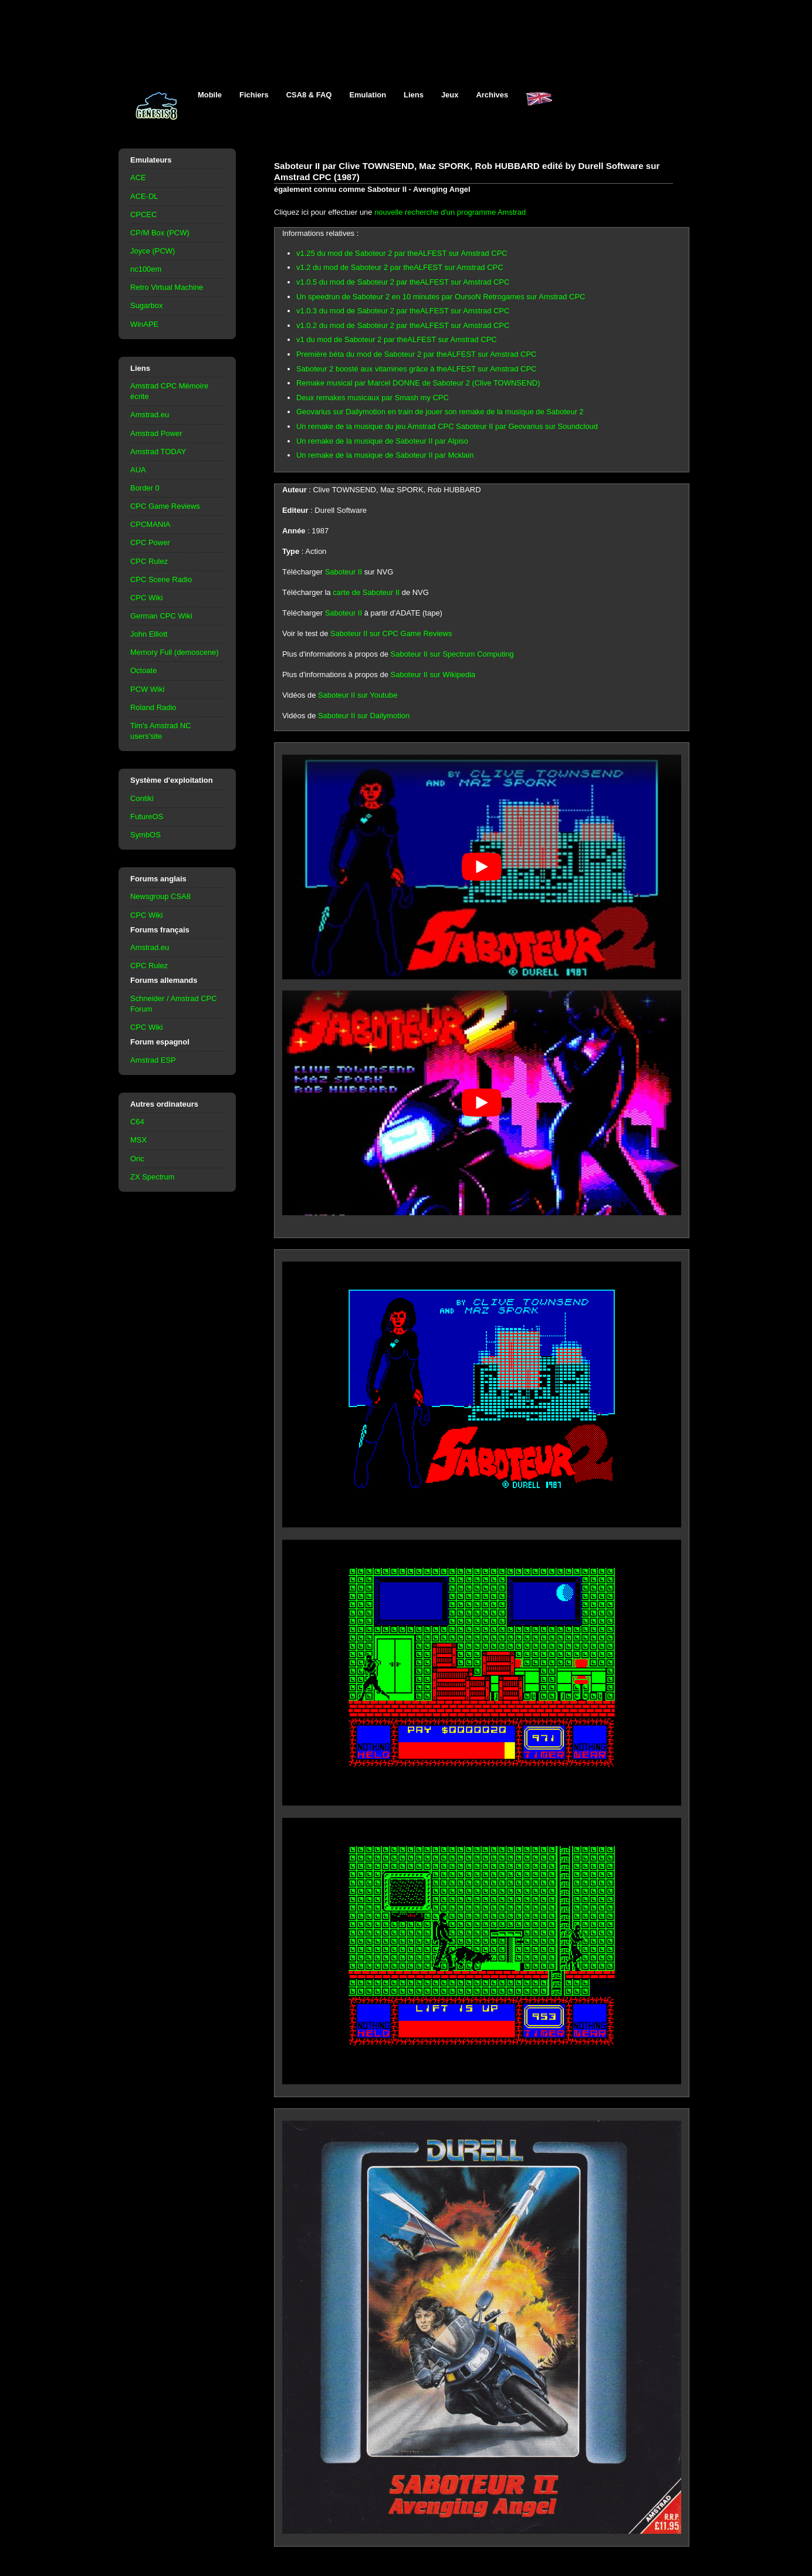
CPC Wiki (146, 597)
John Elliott (148, 634)
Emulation (367, 94)
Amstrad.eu (149, 414)
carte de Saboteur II (366, 592)
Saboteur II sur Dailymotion (364, 715)
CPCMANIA (150, 524)
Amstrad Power (156, 433)
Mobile (210, 94)
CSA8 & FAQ (309, 94)
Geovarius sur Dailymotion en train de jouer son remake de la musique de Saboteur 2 (440, 411)
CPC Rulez (149, 561)
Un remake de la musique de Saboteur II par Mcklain (384, 455)
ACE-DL (144, 196)
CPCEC (143, 214)
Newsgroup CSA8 (160, 896)
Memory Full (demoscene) (174, 652)
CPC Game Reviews (165, 506)
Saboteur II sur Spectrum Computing (452, 654)
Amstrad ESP (153, 1060)
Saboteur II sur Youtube (357, 695)
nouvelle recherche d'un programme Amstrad (450, 212)
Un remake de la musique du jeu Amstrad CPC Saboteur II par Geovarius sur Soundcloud (447, 426)
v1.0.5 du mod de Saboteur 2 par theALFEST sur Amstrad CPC (402, 282)
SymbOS (145, 834)
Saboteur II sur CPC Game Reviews (391, 633)
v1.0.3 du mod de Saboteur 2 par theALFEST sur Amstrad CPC (402, 310)
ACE (138, 177)
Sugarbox (146, 305)
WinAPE (144, 324)
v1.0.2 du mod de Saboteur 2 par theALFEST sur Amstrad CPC (402, 325)
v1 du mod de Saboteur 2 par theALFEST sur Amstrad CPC (396, 339)
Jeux (450, 94)
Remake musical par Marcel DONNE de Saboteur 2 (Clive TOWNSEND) (418, 382)
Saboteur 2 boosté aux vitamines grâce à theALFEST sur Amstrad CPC (416, 368)
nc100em (145, 269)
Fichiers (254, 94)
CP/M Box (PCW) (160, 232)
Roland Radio (153, 707)
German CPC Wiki (161, 615)
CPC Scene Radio (161, 579)
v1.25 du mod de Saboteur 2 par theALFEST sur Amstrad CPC (402, 253)
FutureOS (146, 816)
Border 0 (145, 488)
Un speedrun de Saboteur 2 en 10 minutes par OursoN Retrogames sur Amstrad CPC (440, 296)
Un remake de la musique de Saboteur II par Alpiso (382, 441)
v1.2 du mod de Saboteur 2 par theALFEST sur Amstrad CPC (399, 267)
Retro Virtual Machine (166, 287)
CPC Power (150, 542)
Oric (137, 1158)
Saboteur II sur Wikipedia (433, 674)
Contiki (142, 798)
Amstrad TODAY (158, 451)
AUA (138, 469)
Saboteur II (343, 571)
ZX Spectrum (152, 1176)
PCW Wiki (147, 689)
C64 (137, 1121)
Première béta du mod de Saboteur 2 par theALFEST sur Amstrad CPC (416, 354)
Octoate (143, 670)
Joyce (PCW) (152, 250)
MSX (138, 1139)
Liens (414, 94)
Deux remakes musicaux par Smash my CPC (372, 397)
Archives (492, 94)
